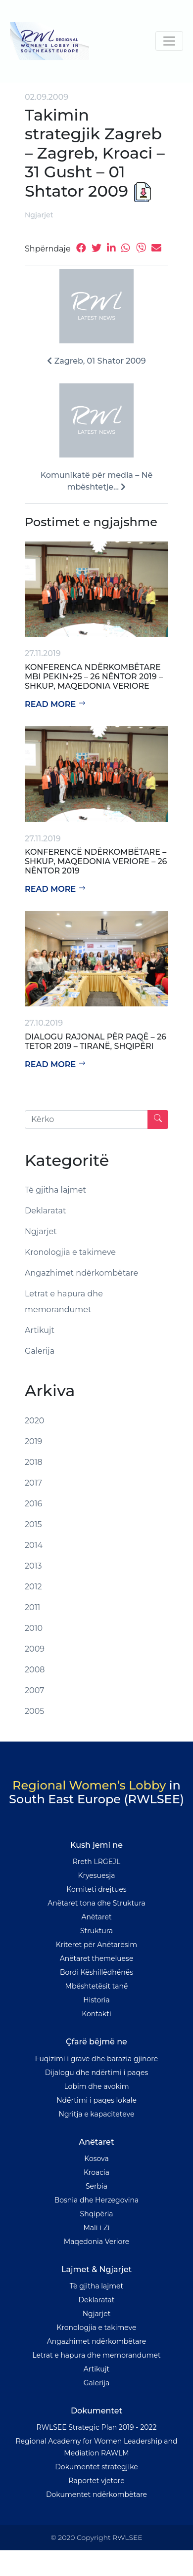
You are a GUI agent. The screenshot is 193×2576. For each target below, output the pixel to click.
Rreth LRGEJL (97, 1861)
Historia (96, 1999)
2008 (35, 1669)
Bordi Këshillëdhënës (96, 1972)
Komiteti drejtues (96, 1889)
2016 (33, 1503)
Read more (55, 704)
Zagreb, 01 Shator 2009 (96, 361)
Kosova (96, 2158)
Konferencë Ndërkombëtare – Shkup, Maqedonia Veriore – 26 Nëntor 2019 (96, 861)
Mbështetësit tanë (96, 1986)
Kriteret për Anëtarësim (96, 1944)
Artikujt (39, 1330)
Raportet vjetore (96, 2480)
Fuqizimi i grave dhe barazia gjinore (96, 2058)
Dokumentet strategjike (96, 2466)
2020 (34, 1420)
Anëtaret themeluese (97, 1958)
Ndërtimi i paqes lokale (96, 2100)
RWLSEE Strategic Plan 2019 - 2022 (97, 2427)
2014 (34, 1545)
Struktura (96, 1930)
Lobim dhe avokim (96, 2086)
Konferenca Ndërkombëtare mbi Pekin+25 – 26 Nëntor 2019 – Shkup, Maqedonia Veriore (94, 677)
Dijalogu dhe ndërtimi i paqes (96, 2072)
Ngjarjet (39, 214)
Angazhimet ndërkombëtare (81, 1273)
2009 (35, 1649)
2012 (33, 1586)
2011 (32, 1607)
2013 (33, 1566)
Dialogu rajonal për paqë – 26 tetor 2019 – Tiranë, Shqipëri (95, 1041)
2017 (33, 1483)
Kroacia (96, 2172)
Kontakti (96, 2013)
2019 (33, 1441)
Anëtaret (96, 1916)
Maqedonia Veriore (96, 2241)
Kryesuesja (96, 1875)
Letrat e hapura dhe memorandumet (64, 1301)
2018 (34, 1462)
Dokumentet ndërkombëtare (96, 2494)
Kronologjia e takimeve (70, 1252)
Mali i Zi (96, 2227)
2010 (34, 1628)
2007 (35, 1690)
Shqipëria (96, 2213)
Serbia (96, 2186)
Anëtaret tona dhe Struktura (96, 1903)
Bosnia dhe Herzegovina (96, 2200)
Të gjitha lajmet (55, 1190)
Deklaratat (45, 1210)
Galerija (39, 1351)
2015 (33, 1524)
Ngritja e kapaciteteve (97, 2114)
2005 (34, 1711)
